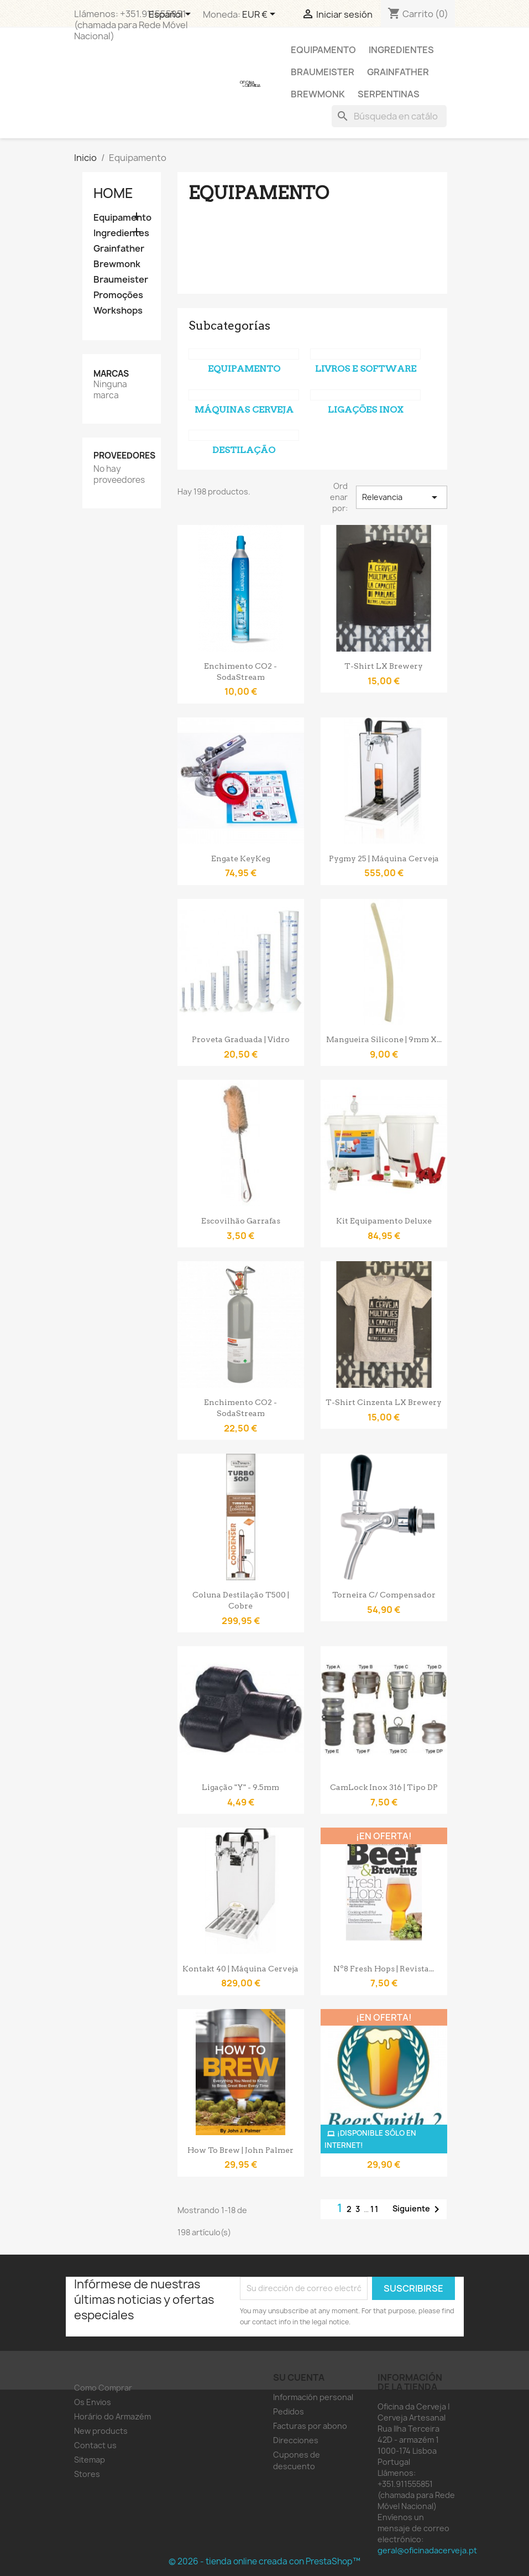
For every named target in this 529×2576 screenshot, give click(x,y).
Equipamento (323, 50)
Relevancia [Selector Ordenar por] (401, 497)
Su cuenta (298, 2377)
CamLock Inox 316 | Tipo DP (384, 1787)
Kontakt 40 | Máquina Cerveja (240, 1968)
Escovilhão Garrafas (240, 1220)
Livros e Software (365, 368)
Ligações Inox (366, 409)
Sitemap (89, 2459)
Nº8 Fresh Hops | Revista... (383, 1968)
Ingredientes (401, 50)
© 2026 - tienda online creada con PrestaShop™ (264, 2561)
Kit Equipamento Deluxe (384, 1220)
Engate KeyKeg (240, 858)
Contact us (95, 2445)
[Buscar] (389, 116)
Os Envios (92, 2402)
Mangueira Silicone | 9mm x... (384, 1039)
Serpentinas (389, 94)
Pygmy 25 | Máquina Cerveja (384, 858)
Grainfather (398, 72)
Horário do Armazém (112, 2416)
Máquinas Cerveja (244, 409)
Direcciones (295, 2440)
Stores (87, 2474)
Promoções (118, 295)
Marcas (111, 373)
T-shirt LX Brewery (383, 666)
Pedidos (288, 2411)
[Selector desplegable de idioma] (172, 15)
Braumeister (322, 72)
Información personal (313, 2397)
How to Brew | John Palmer (240, 2150)
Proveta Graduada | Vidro (241, 1039)
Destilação (243, 450)
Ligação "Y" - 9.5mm (240, 1787)
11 (374, 2209)
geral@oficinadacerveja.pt (427, 2550)
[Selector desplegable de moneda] (260, 15)
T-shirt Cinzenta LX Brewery (384, 1402)
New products (101, 2431)
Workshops (118, 310)
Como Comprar (103, 2387)
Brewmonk (318, 94)
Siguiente (417, 2209)
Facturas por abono (310, 2426)
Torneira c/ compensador (384, 1594)
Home (113, 193)
